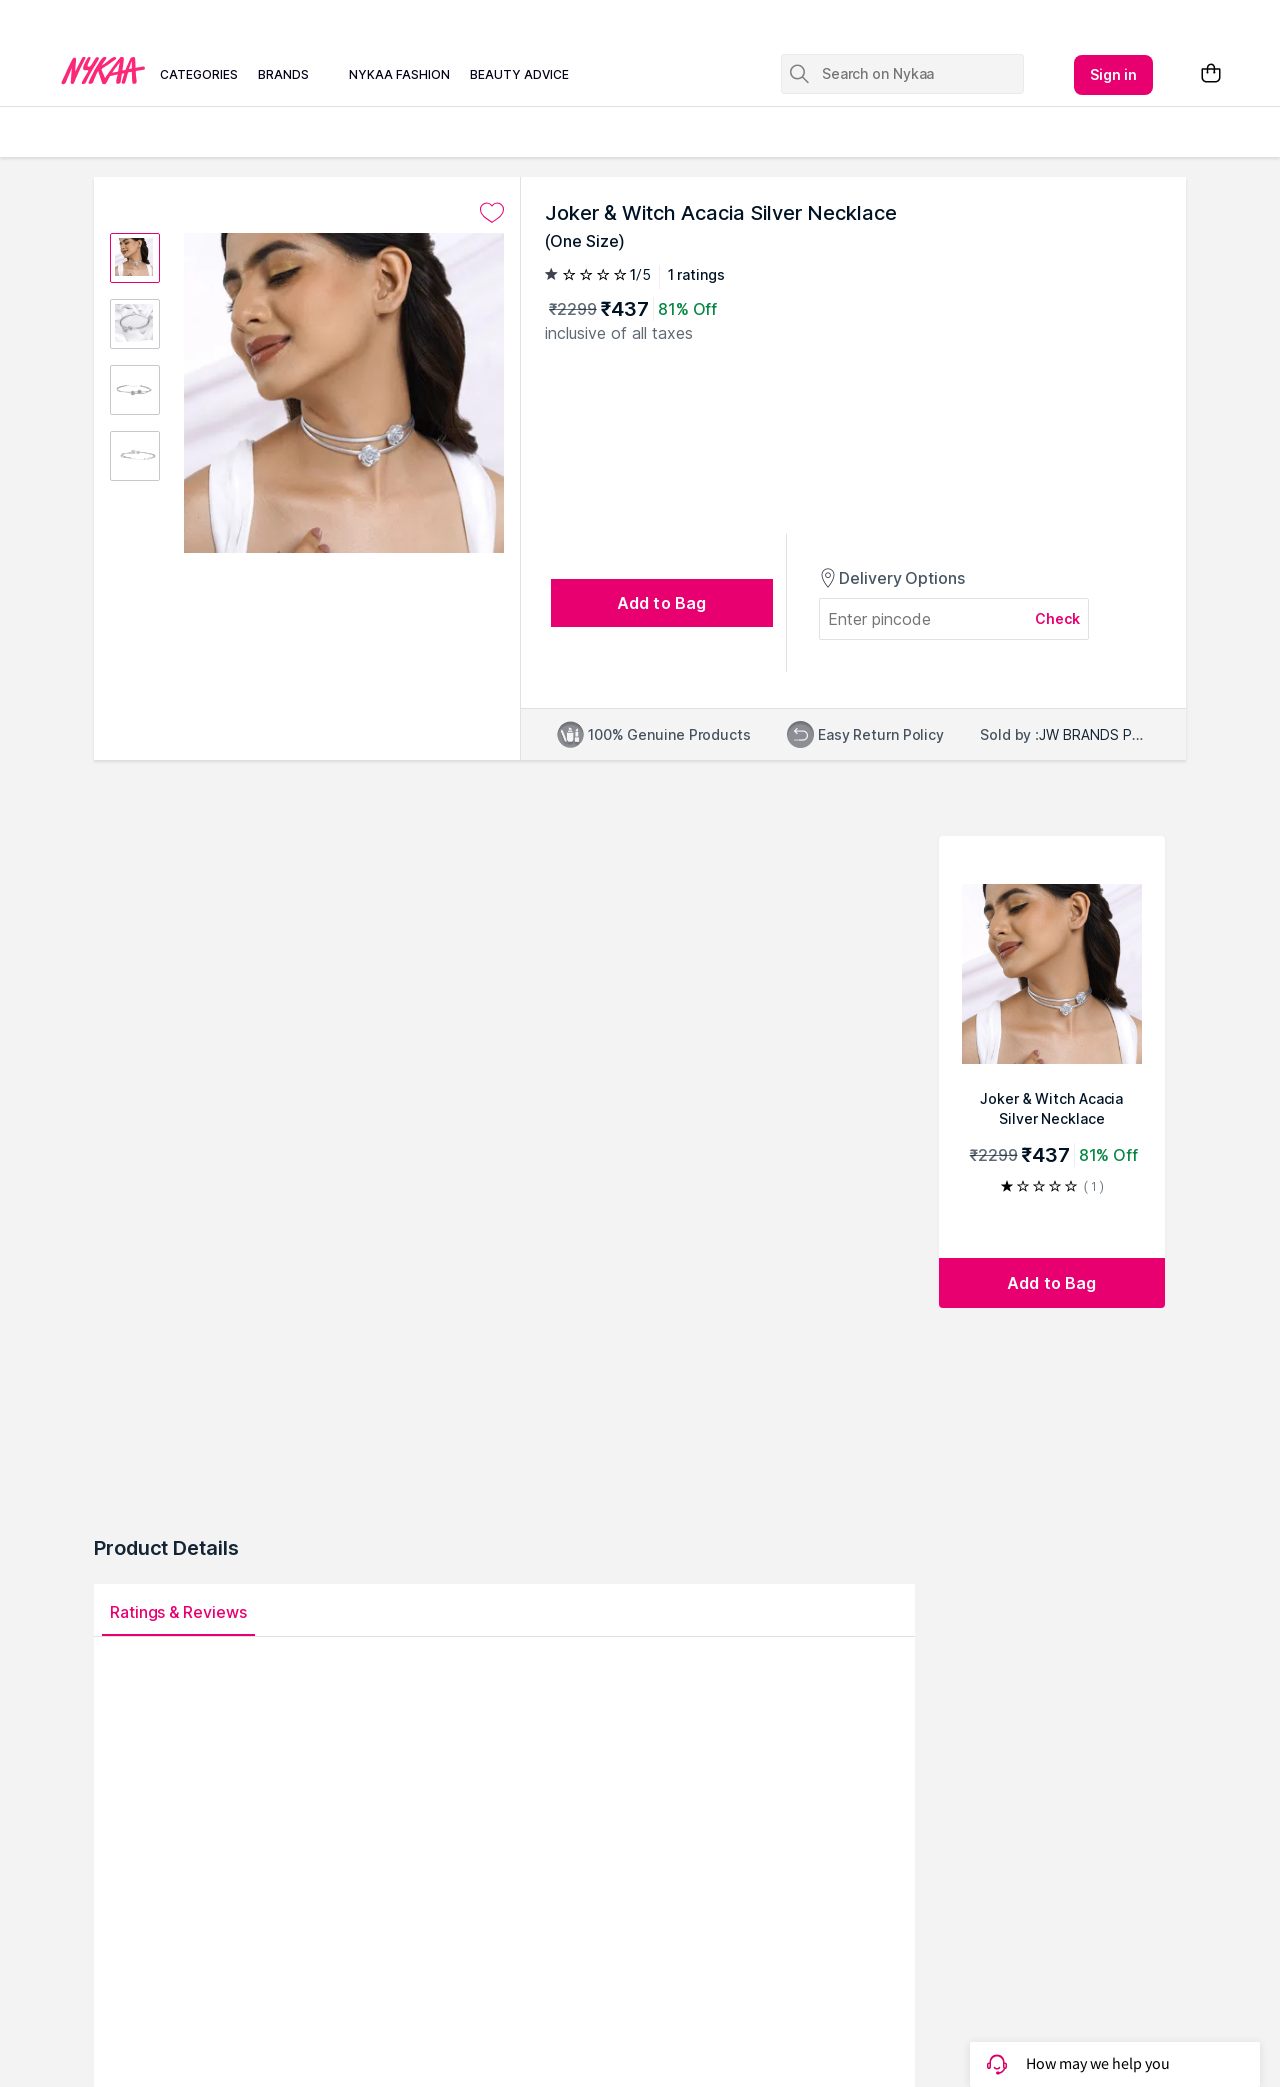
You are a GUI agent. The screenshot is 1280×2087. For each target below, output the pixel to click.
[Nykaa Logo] (103, 69)
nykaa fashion (399, 74)
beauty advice (519, 74)
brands (283, 74)
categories (199, 74)
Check (1058, 618)
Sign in (1114, 74)
